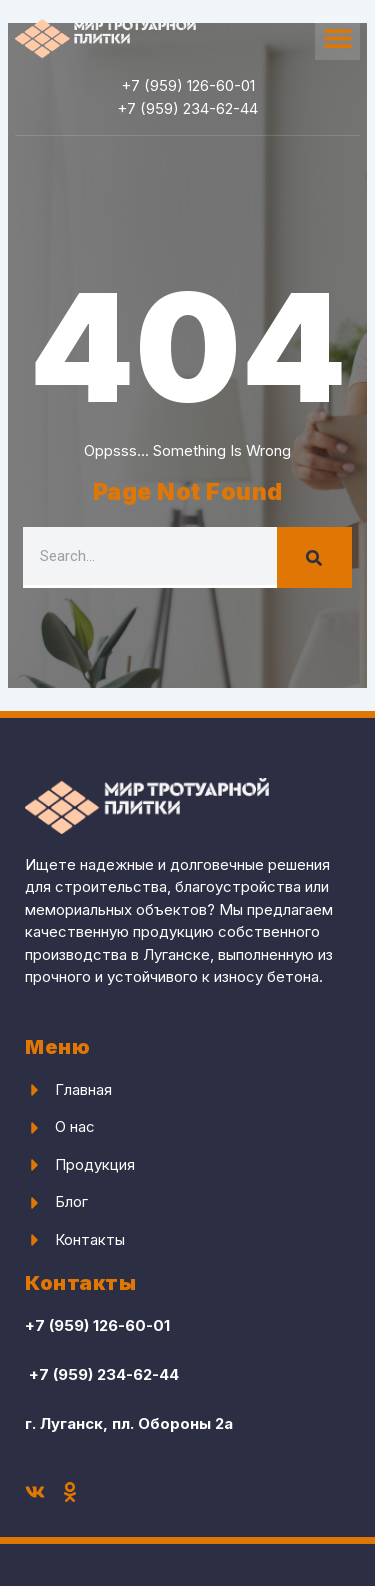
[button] (337, 37)
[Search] (314, 557)
